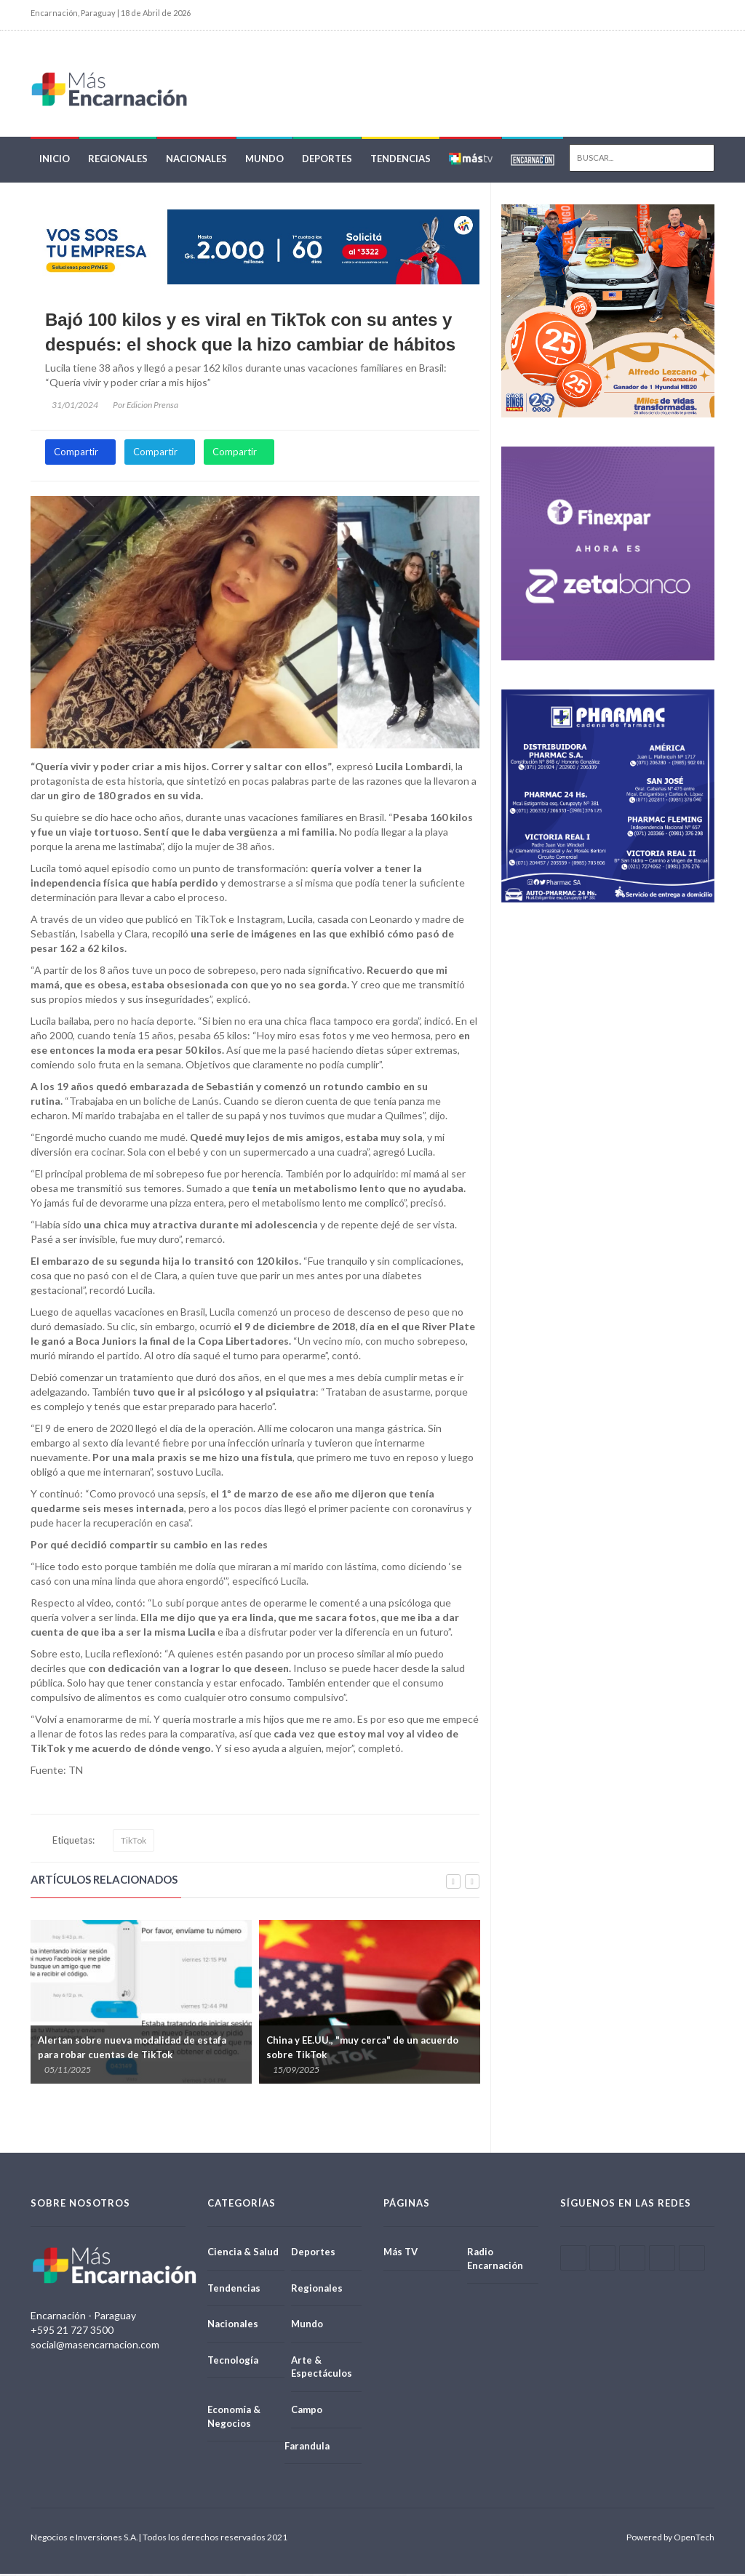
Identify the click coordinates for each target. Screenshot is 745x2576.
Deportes (327, 161)
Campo (306, 2411)
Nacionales (196, 161)
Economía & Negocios (233, 2418)
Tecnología (232, 2362)
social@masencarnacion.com (95, 2346)
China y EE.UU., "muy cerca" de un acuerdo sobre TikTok (362, 2049)
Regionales (118, 161)
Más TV (400, 2254)
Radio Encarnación (495, 2260)
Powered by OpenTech (670, 2539)
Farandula (307, 2448)
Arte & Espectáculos (321, 2369)
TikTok (133, 1842)
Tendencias (400, 161)
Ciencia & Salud (243, 2254)
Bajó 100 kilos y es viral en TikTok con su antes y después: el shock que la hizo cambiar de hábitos (250, 334)
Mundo (264, 161)
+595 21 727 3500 (72, 2332)
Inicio (54, 161)
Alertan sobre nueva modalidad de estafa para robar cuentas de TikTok (132, 2049)
